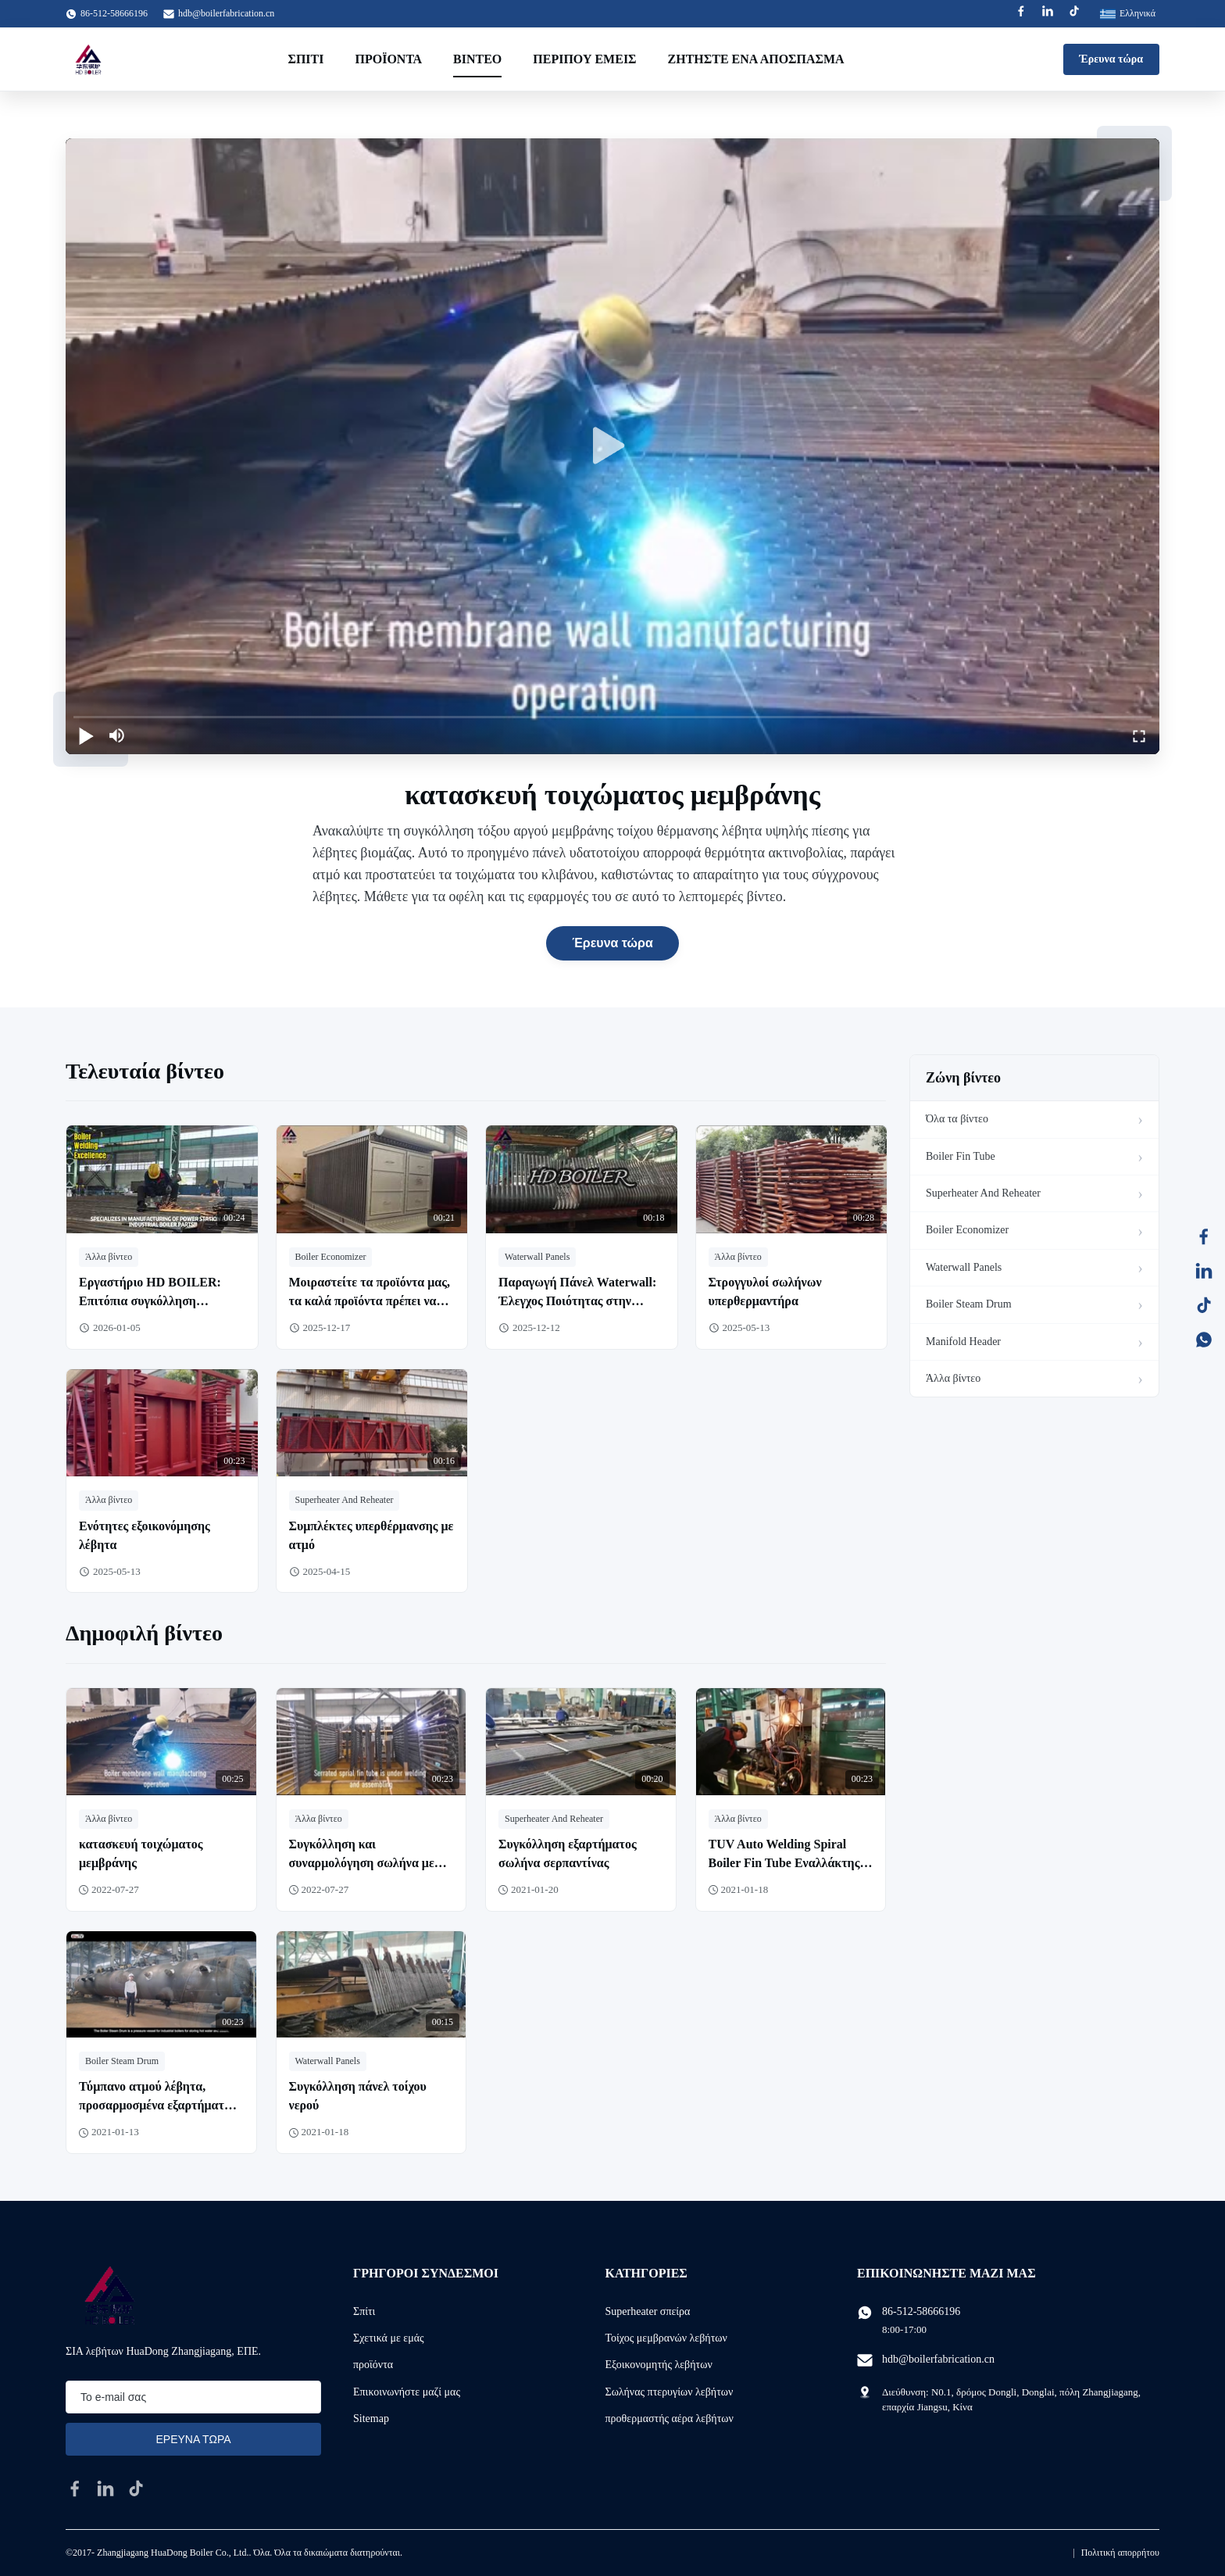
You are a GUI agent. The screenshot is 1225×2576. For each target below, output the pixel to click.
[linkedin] (105, 2488)
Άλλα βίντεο (953, 1378)
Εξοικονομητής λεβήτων (658, 2364)
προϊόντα (373, 2364)
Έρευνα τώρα (1111, 59)
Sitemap (371, 2418)
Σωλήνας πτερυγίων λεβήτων (669, 2392)
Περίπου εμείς (584, 59)
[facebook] (75, 2488)
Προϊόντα (388, 59)
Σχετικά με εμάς (388, 2338)
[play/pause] (86, 735)
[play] (612, 446)
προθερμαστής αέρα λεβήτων (669, 2418)
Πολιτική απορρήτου (1120, 2552)
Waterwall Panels (964, 1267)
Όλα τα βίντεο (957, 1119)
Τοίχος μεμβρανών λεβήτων (666, 2338)
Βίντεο (477, 59)
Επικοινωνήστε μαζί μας (406, 2392)
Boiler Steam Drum (969, 1304)
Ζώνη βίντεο (963, 1078)
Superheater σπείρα (648, 2311)
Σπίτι (305, 59)
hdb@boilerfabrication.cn (226, 13)
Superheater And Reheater (983, 1193)
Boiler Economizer (967, 1230)
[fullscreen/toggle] (1139, 735)
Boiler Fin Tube (960, 1156)
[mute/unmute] (117, 735)
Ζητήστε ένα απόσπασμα (756, 59)
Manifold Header (963, 1341)
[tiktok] (136, 2488)
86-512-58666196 (921, 2311)
